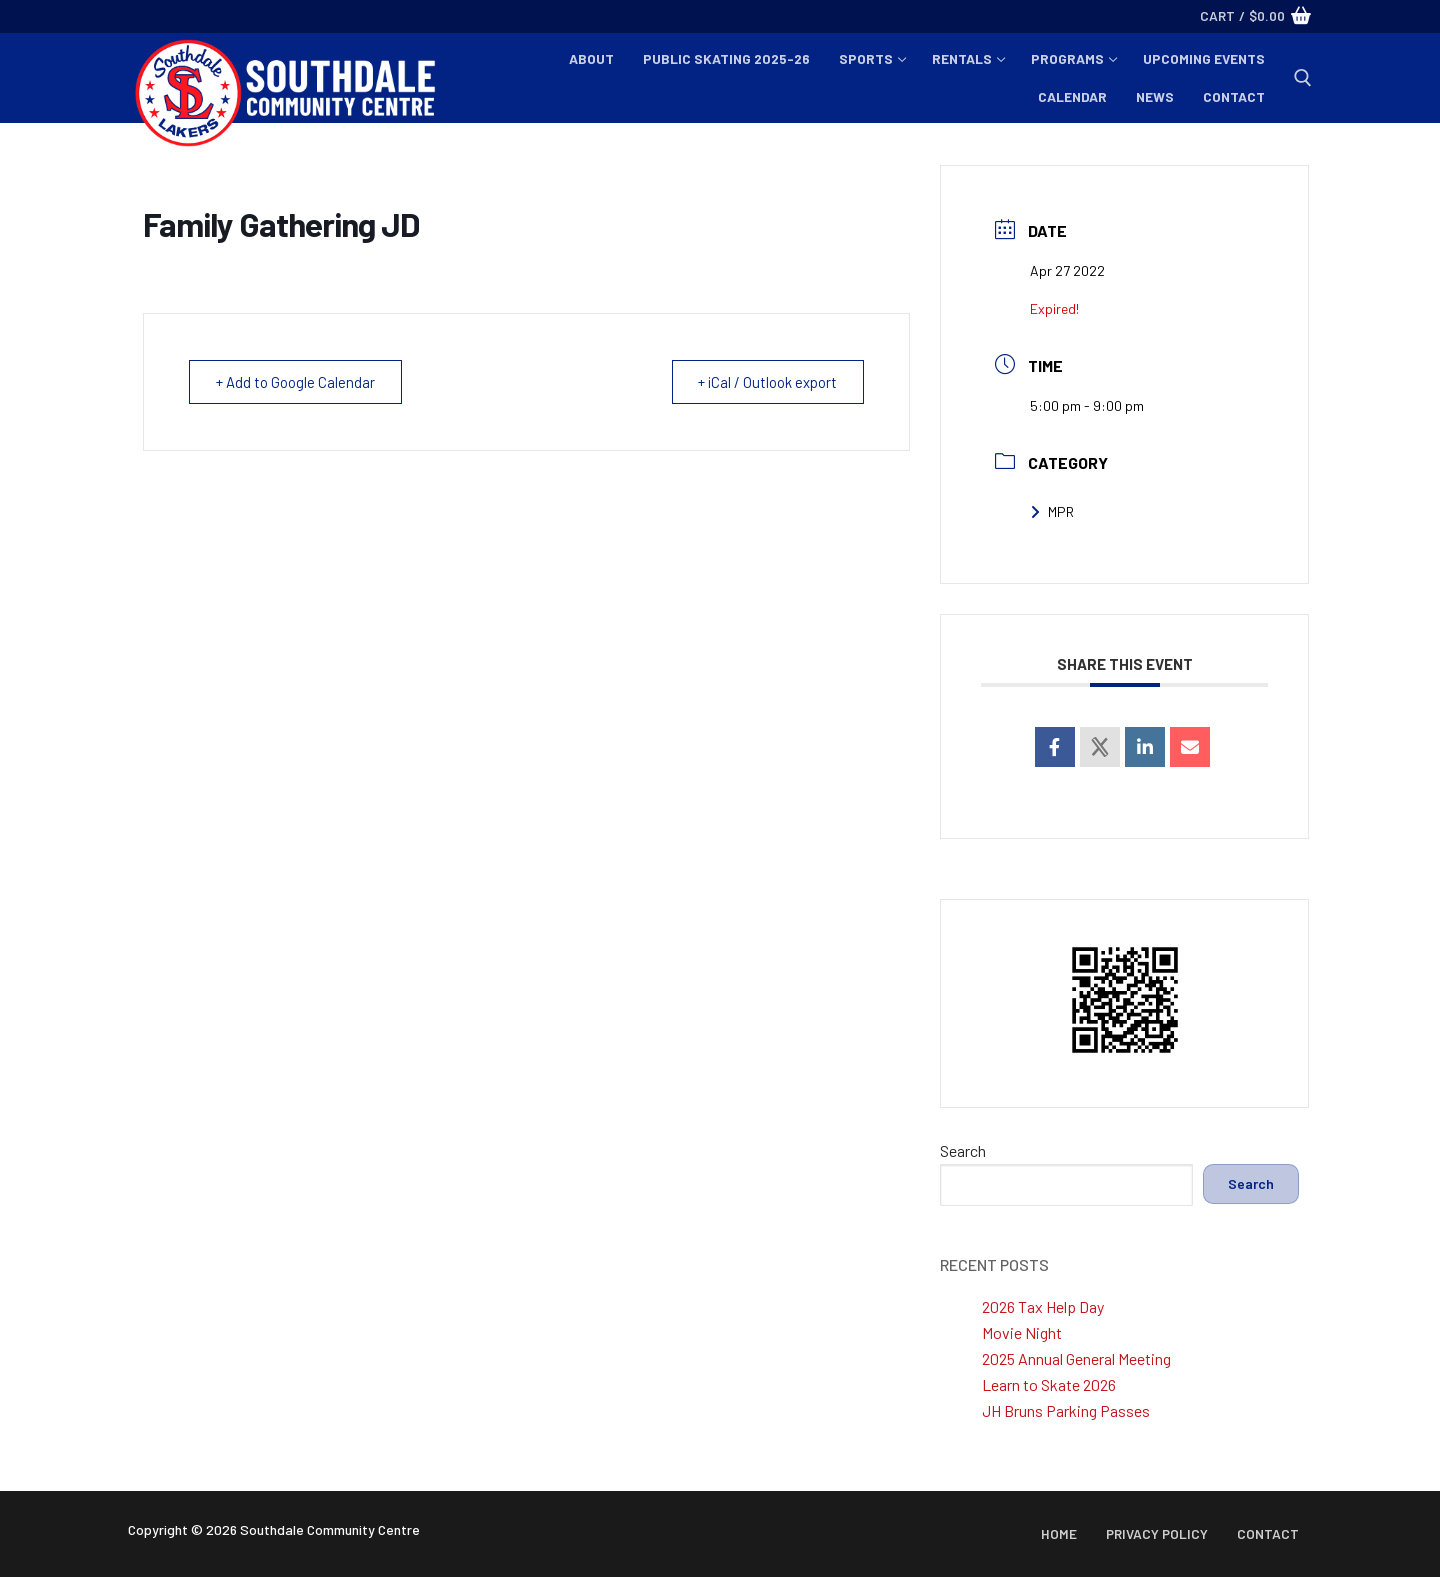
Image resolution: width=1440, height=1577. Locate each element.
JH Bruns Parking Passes (1066, 1410)
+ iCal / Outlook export (765, 382)
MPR (1052, 511)
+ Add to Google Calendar (297, 382)
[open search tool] (1303, 78)
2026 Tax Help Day (1043, 1306)
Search (963, 1150)
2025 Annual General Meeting (1076, 1358)
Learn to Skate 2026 (1049, 1384)
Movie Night (1022, 1332)
